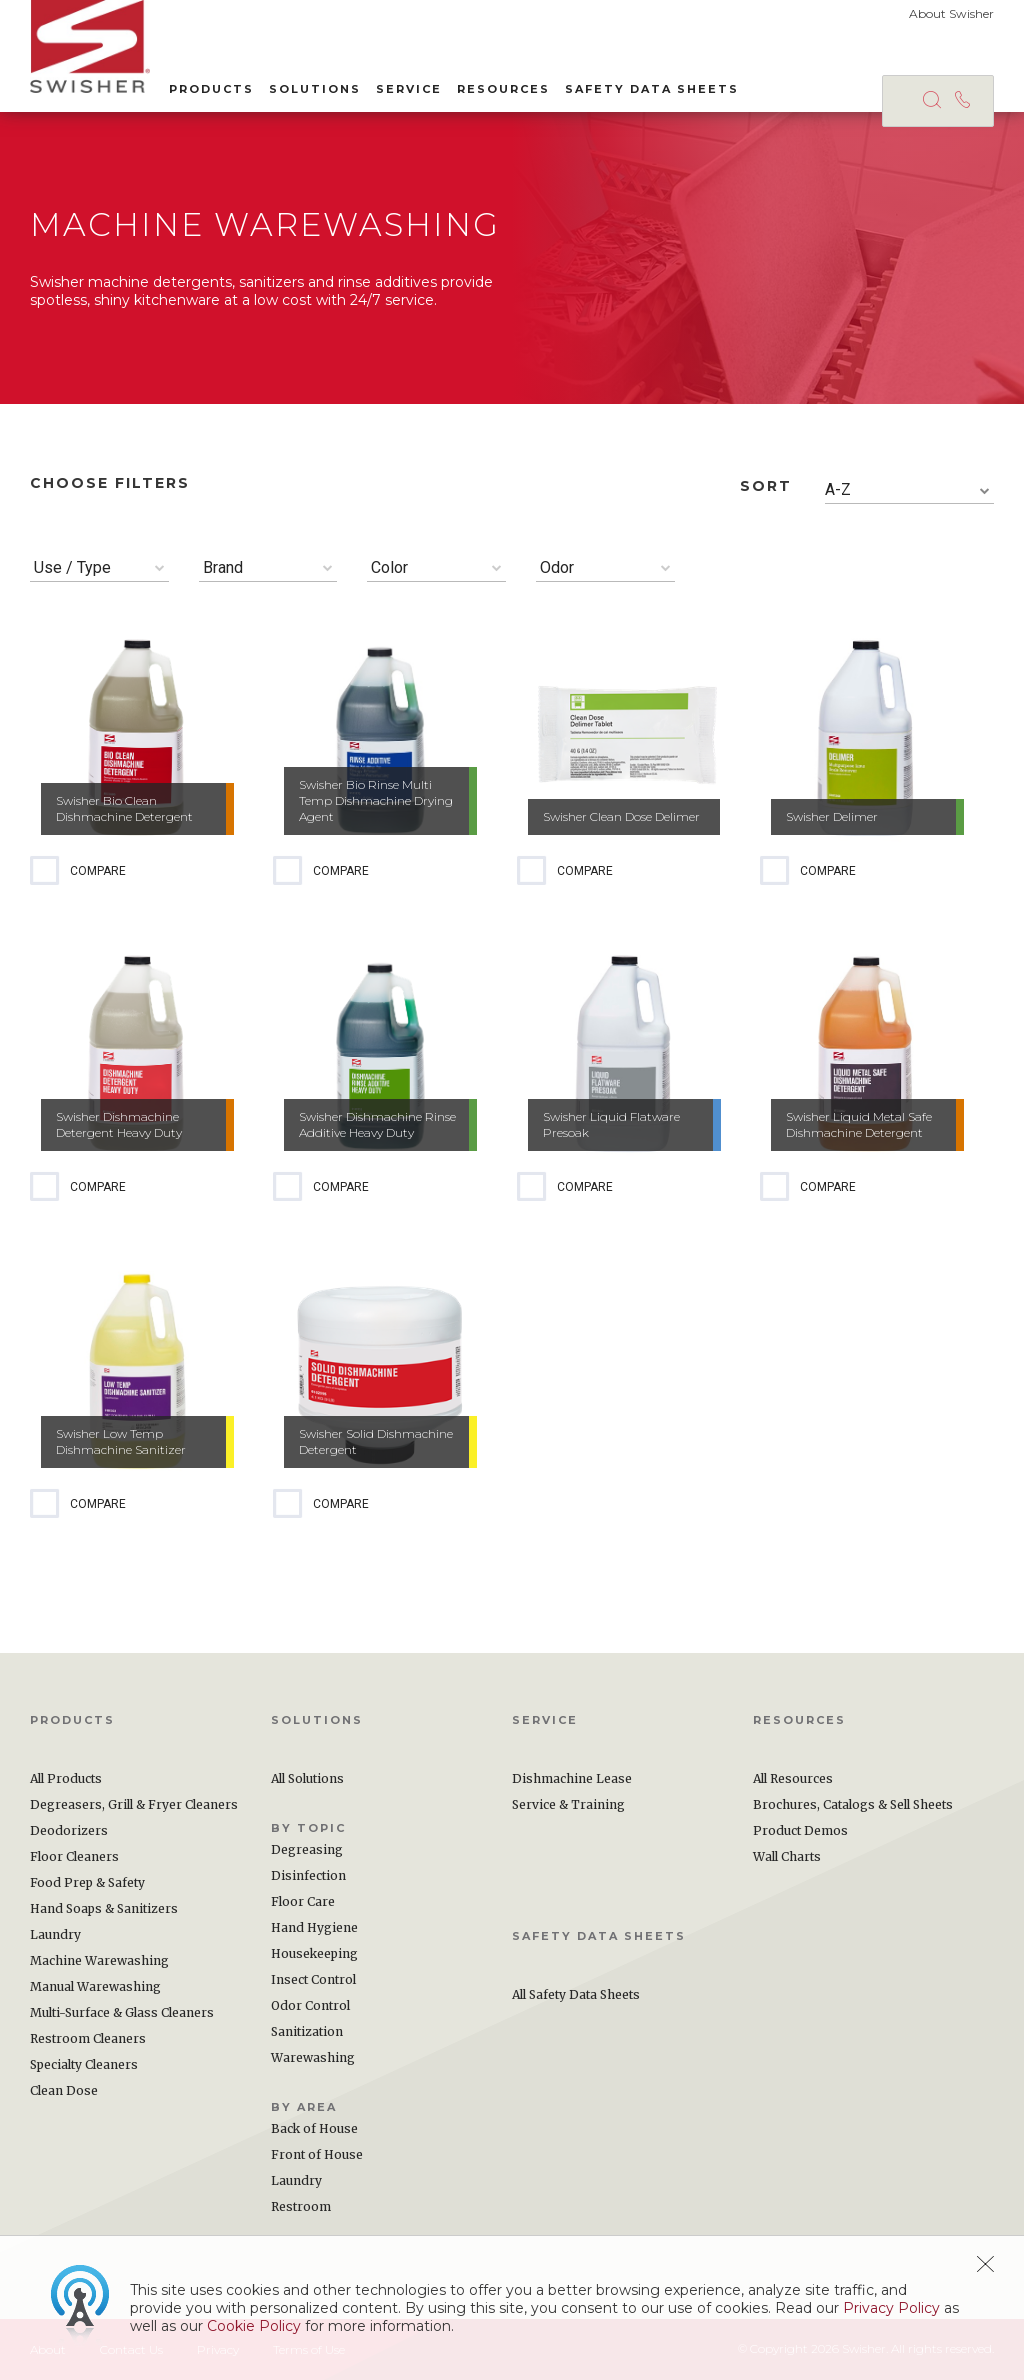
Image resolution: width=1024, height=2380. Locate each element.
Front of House (317, 2154)
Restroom (301, 2206)
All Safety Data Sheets (576, 1994)
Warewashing (313, 2057)
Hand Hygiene (314, 1927)
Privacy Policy (891, 2308)
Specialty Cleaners (84, 2064)
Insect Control (313, 1979)
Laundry (55, 1934)
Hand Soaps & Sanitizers (104, 1908)
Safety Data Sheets (652, 89)
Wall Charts (787, 1856)
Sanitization (307, 2031)
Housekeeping (314, 1953)
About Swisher (951, 13)
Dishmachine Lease (572, 1778)
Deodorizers (69, 1830)
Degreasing (307, 1849)
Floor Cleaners (74, 1856)
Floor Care (303, 1901)
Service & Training (568, 1804)
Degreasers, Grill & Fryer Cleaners (134, 1804)
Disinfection (308, 1875)
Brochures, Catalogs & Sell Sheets (853, 1804)
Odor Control (310, 2005)
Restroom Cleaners (88, 2038)
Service (409, 89)
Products (211, 89)
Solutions (315, 89)
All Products (66, 1778)
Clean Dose (64, 2090)
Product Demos (800, 1830)
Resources (503, 89)
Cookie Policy (254, 2326)
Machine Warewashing (99, 1960)
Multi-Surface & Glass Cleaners (122, 2012)
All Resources (793, 1778)
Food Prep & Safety (87, 1882)
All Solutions (307, 1778)
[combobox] (909, 490)
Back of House (314, 2128)
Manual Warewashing (95, 1986)
